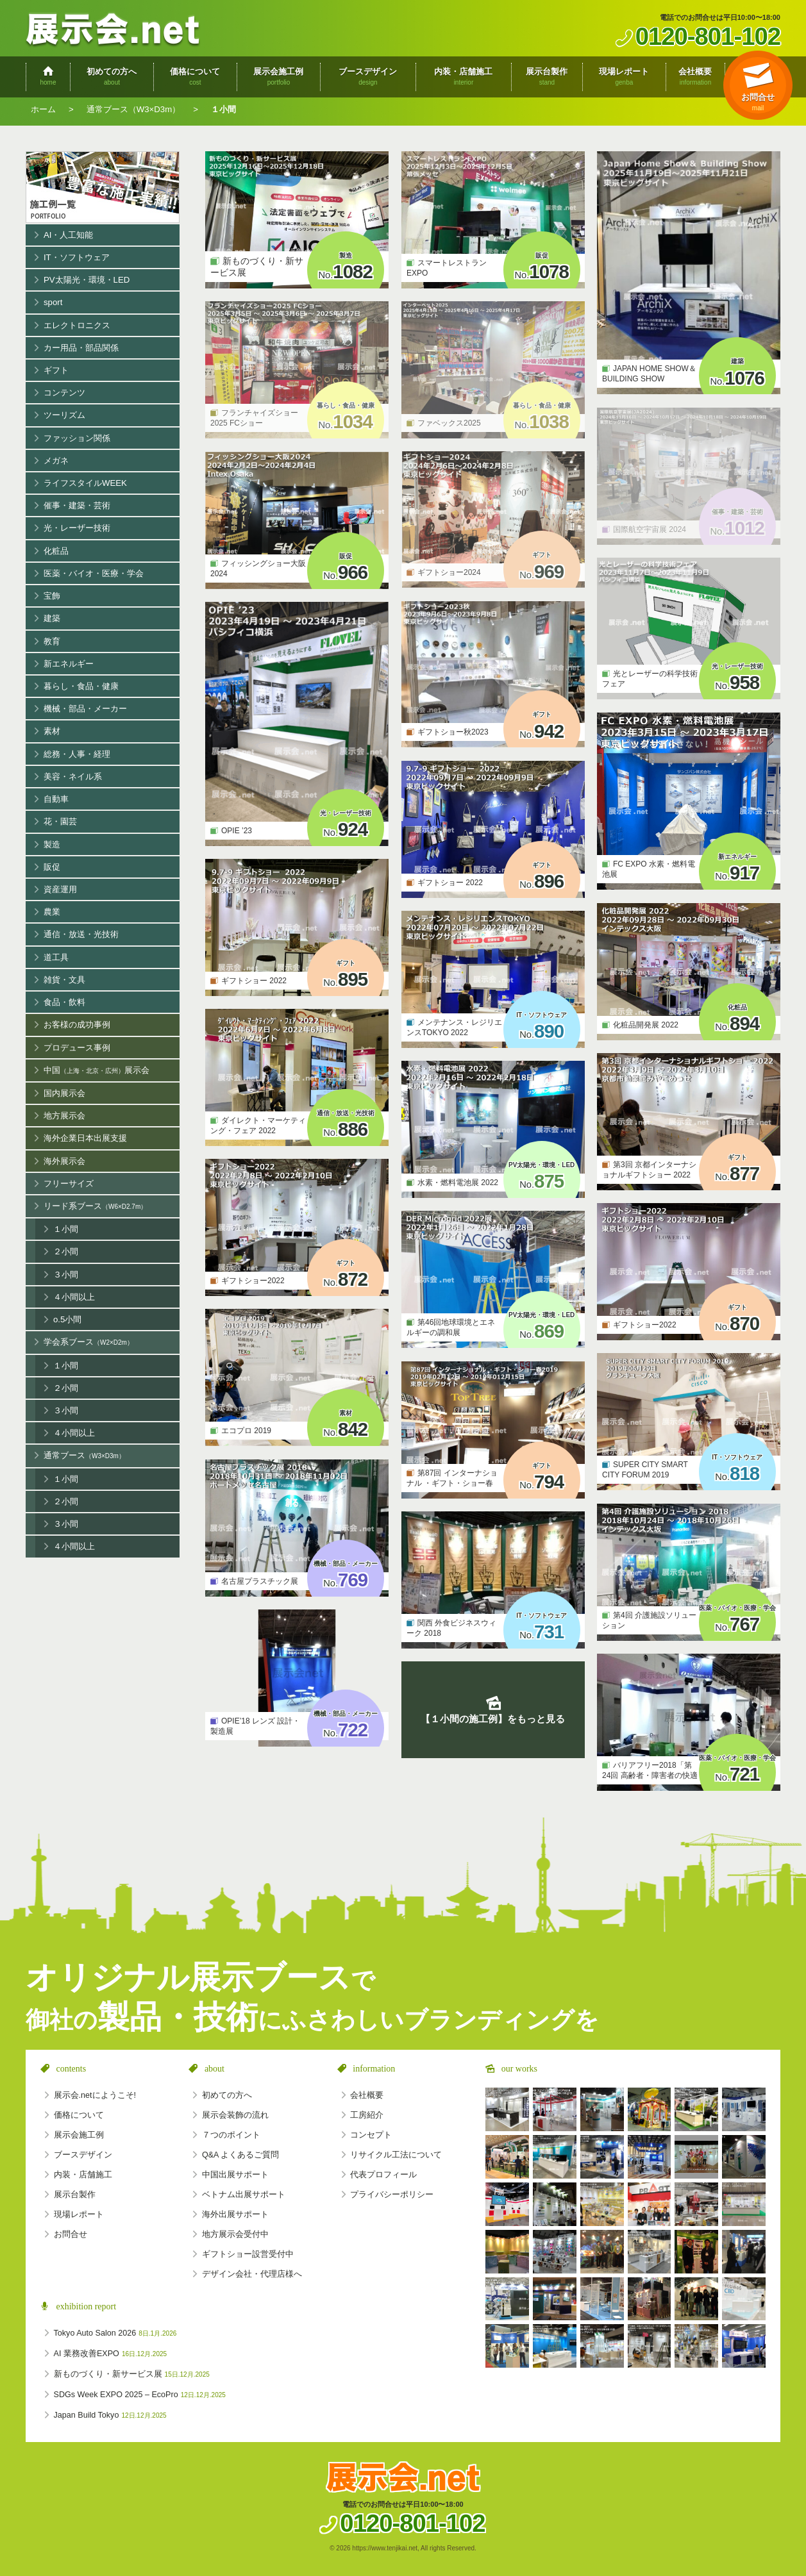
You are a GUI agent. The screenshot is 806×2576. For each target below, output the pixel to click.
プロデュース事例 (77, 1047)
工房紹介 (366, 2115)
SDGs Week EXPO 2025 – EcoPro (140, 2394)
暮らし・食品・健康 (81, 686)
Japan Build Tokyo (110, 2415)
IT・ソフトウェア (77, 257)
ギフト (56, 370)
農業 (52, 912)
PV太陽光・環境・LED (87, 280)
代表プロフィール (383, 2174)
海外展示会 (64, 1161)
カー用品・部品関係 (81, 348)
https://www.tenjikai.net (384, 2548)
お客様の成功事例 (77, 1024)
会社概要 (366, 2095)
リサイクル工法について (396, 2154)
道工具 (56, 957)
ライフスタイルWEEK (85, 483)
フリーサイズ (69, 1183)
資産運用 (60, 889)
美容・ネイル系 (73, 776)
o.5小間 (67, 1319)
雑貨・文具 (64, 980)
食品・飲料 (64, 1002)
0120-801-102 (707, 36)
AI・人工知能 (69, 235)
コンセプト (371, 2135)
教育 (52, 641)
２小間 (65, 1251)
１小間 (65, 1229)
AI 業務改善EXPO (110, 2353)
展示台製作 (75, 2194)
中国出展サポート (235, 2174)
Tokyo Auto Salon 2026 (115, 2333)
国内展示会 (64, 1093)
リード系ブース (95, 1206)
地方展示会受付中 (235, 2234)
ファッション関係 (77, 438)
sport (53, 302)
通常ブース (84, 1455)
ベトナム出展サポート (243, 2194)
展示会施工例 (103, 187)
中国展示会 (96, 1070)
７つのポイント (231, 2135)
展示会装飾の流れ (235, 2115)
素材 (52, 731)
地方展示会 (64, 1115)
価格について (79, 2115)
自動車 (56, 799)
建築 (52, 618)
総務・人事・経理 (77, 754)
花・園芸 (60, 821)
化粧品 (56, 551)
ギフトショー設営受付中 (248, 2254)
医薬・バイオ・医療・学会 (94, 573)
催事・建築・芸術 (77, 505)
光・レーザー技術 (77, 528)
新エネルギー (69, 664)
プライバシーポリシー (391, 2194)
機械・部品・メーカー (85, 708)
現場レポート (79, 2214)
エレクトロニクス (77, 325)
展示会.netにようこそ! (95, 2095)
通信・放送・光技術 (81, 934)
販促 (52, 867)
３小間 (65, 1274)
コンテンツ (64, 392)
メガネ (56, 460)
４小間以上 (74, 1297)
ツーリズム (64, 415)
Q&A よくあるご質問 (240, 2154)
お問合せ (70, 2234)
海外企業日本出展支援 (85, 1138)
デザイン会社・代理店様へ (252, 2274)
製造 (52, 844)
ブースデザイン (83, 2154)
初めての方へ (227, 2095)
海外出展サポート (235, 2214)
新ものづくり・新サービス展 (132, 2374)
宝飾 (52, 596)
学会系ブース (88, 1342)
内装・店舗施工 (83, 2174)
